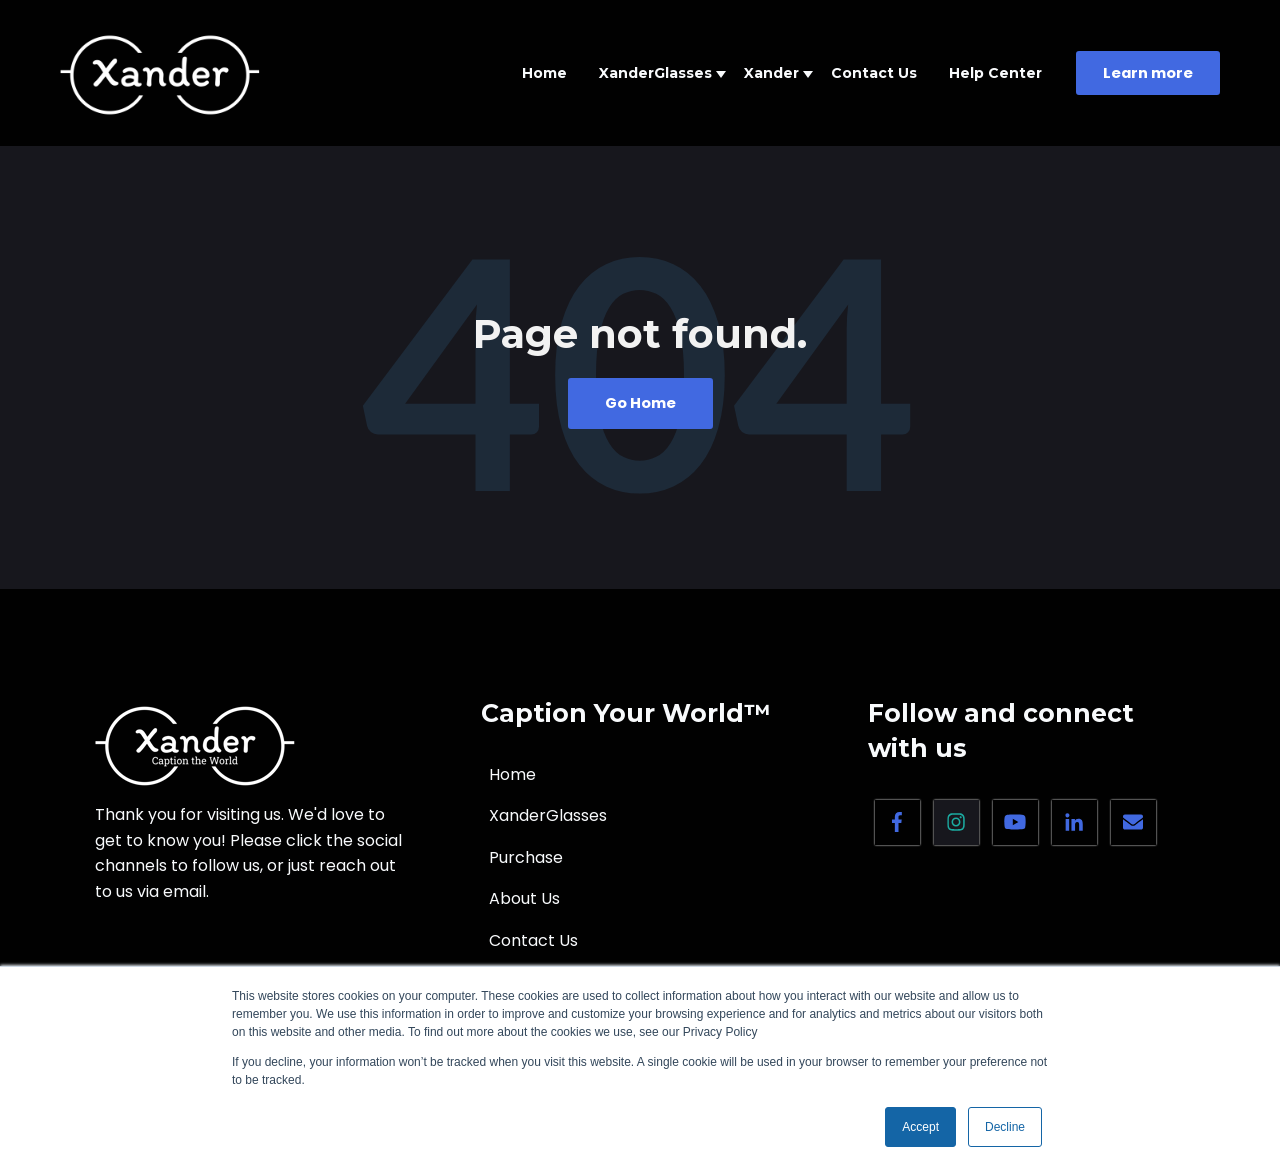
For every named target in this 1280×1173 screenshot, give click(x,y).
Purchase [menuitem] (526, 857)
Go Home (640, 403)
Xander (771, 73)
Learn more (1148, 73)
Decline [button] (1005, 1127)
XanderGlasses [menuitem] (548, 815)
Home (544, 73)
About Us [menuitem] (524, 898)
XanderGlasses (655, 73)
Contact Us (874, 73)
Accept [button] (920, 1127)
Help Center (995, 73)
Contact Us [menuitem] (533, 940)
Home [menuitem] (512, 774)
